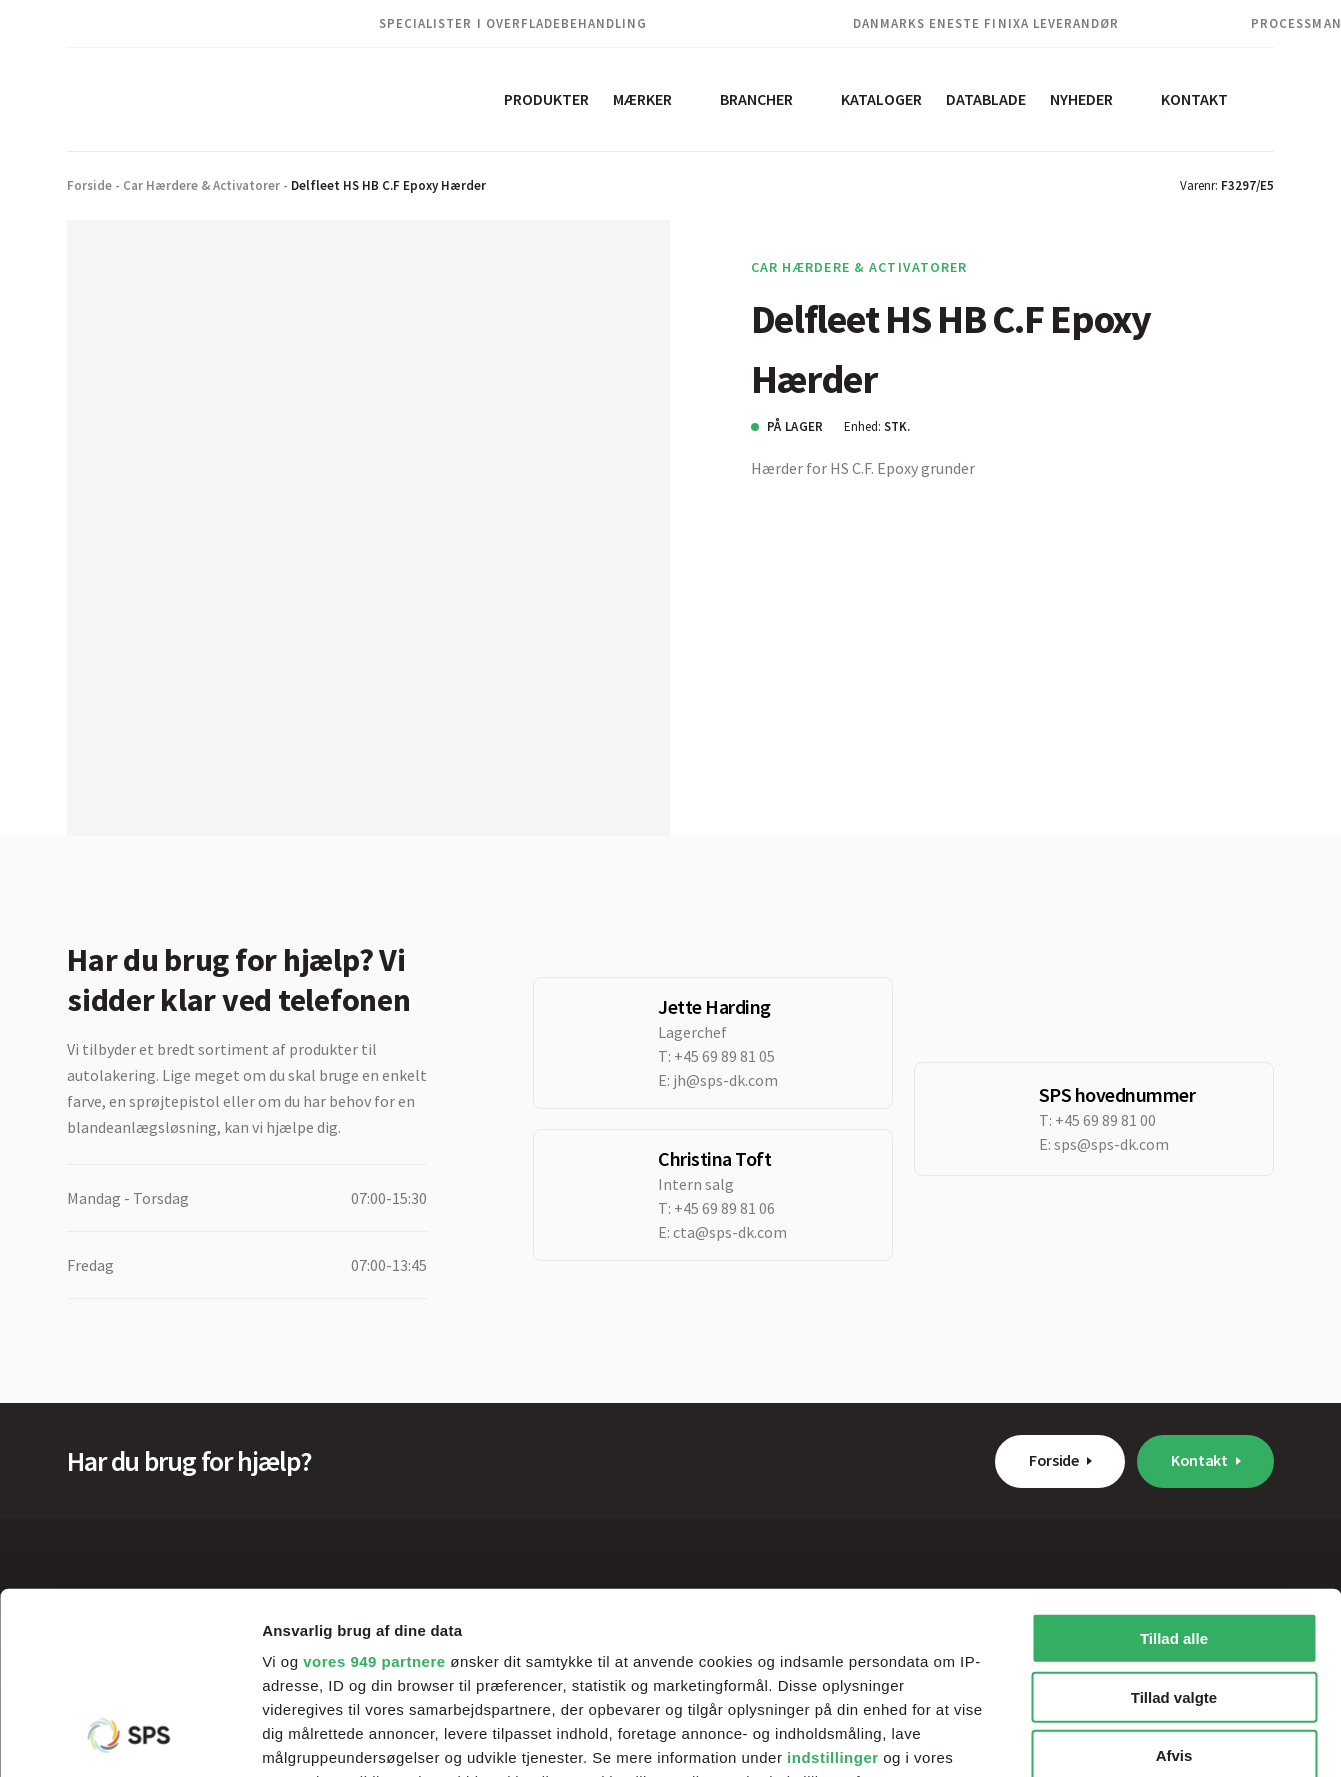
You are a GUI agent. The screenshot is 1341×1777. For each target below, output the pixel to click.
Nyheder (1081, 99)
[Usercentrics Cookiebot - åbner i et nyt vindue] (129, 1738)
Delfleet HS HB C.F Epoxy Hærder (388, 185)
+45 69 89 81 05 (724, 1056)
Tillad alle (1174, 1468)
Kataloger (881, 99)
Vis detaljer (1039, 1737)
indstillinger (833, 1587)
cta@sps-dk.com (730, 1232)
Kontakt (1194, 99)
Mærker (642, 99)
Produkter (546, 99)
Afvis (1174, 1585)
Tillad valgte (1174, 1526)
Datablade (986, 99)
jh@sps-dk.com (725, 1080)
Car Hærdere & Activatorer (201, 185)
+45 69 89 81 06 (724, 1208)
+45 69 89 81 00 (1105, 1120)
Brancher (756, 99)
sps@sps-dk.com (1111, 1144)
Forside (89, 185)
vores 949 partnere (374, 1491)
